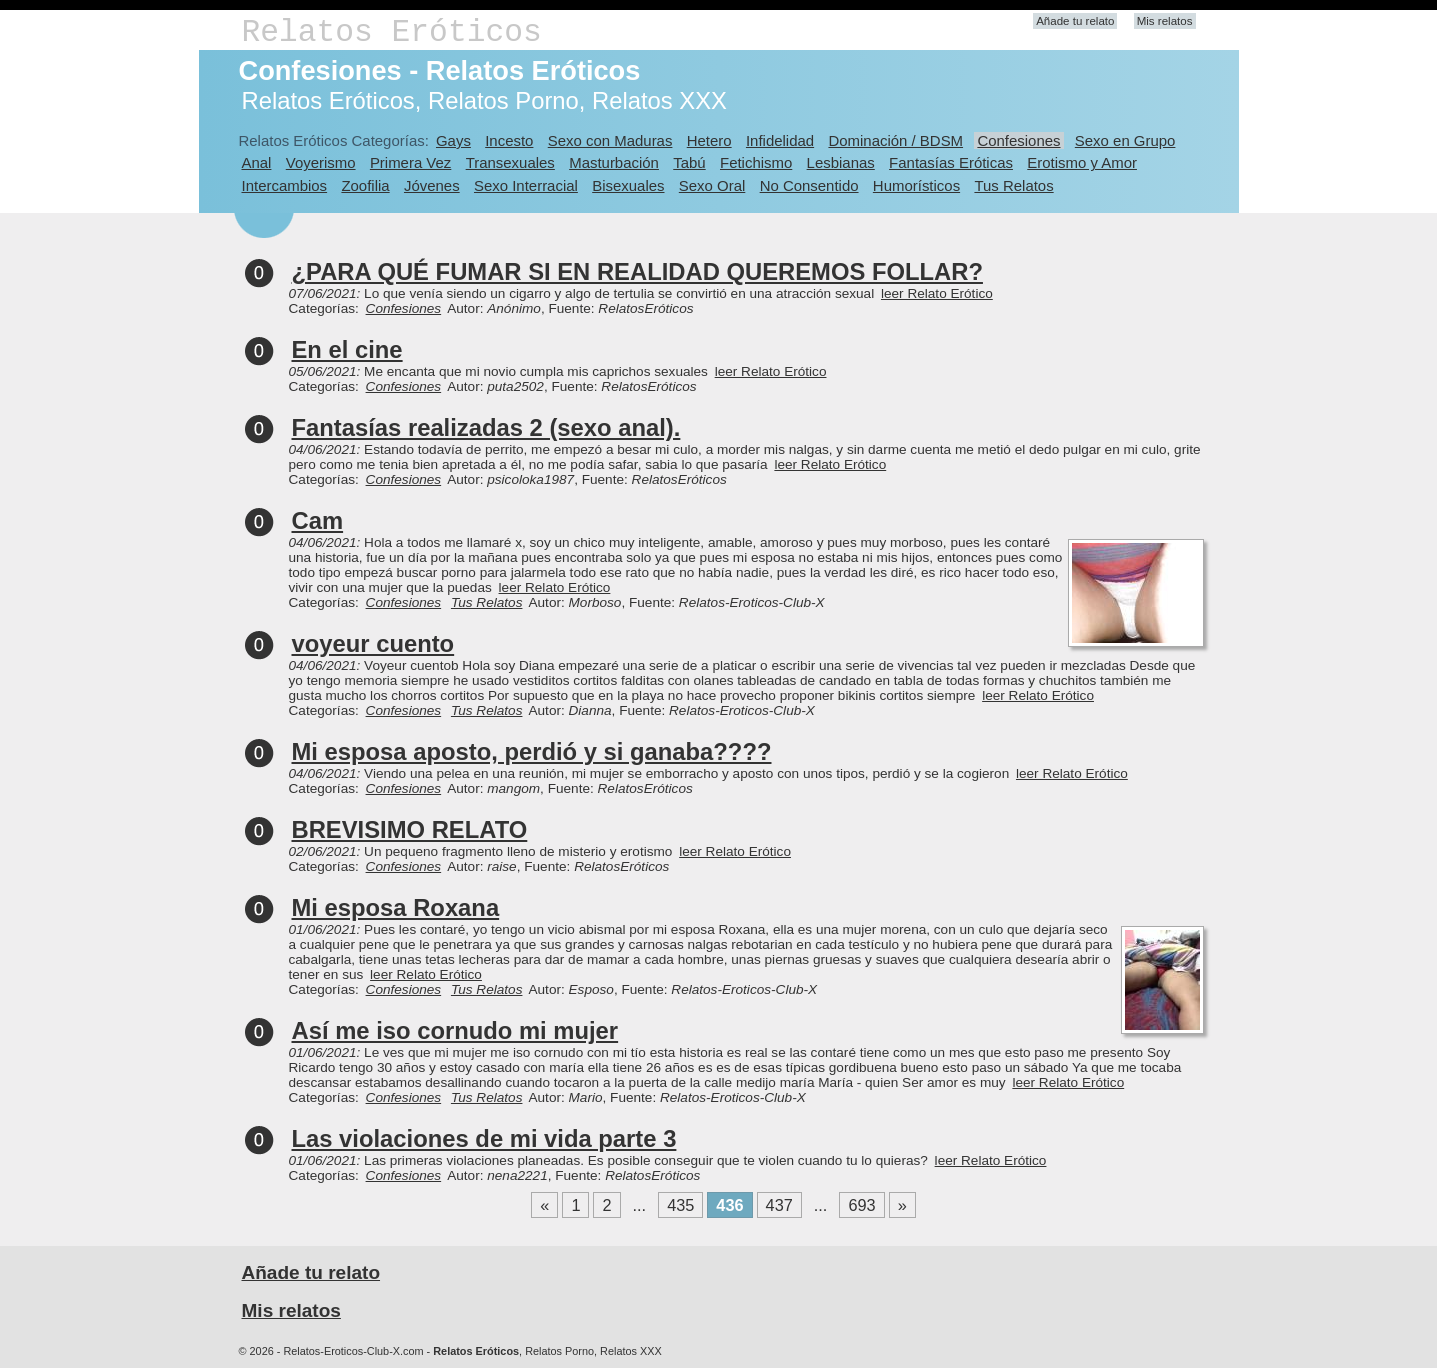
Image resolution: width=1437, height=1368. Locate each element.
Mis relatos (1165, 21)
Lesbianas (841, 162)
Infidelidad (780, 140)
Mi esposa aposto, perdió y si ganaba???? (532, 751)
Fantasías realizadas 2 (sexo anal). (486, 427)
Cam (318, 520)
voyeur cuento (373, 643)
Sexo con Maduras (610, 140)
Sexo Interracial (526, 185)
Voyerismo (321, 162)
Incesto (509, 140)
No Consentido (809, 185)
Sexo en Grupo (1125, 140)
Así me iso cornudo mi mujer (455, 1030)
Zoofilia (365, 185)
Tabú (689, 162)
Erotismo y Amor (1082, 162)
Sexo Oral (712, 185)
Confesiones (1018, 140)
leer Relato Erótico (937, 293)
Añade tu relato (1075, 21)
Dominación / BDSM (895, 140)
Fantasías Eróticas (951, 162)
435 (680, 1205)
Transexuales (510, 162)
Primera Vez (410, 162)
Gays (453, 140)
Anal (257, 162)
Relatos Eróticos (392, 32)
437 (779, 1205)
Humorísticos (916, 185)
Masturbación (614, 162)
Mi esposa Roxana (396, 907)
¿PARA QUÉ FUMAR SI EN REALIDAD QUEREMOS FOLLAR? (637, 271)
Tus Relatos (1013, 185)
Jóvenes (432, 185)
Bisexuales (628, 185)
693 (861, 1205)
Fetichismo (756, 162)
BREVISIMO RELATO (410, 829)
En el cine (347, 349)
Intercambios (285, 185)
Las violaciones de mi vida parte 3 (484, 1138)
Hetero (709, 140)
